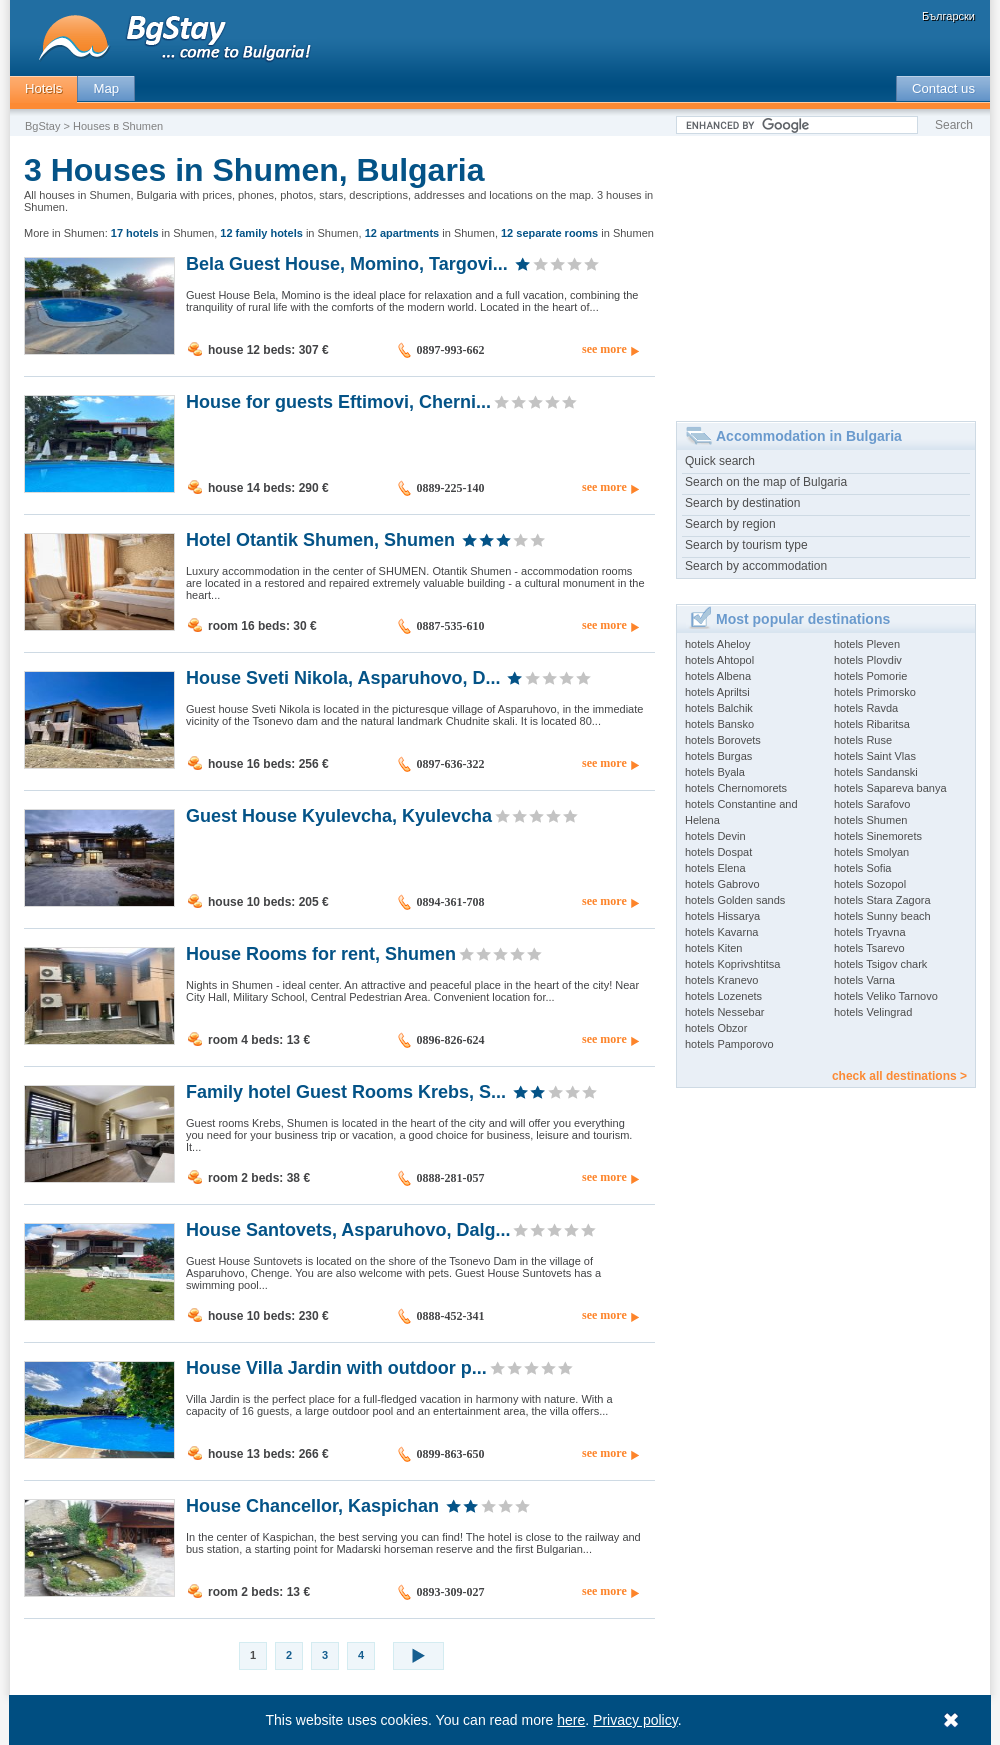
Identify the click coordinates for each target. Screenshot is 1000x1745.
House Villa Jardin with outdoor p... (336, 1367)
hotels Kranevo (721, 980)
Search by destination (742, 503)
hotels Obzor (716, 1028)
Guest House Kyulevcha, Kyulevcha (339, 815)
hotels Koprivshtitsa (732, 964)
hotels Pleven (867, 644)
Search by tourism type (746, 545)
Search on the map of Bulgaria (766, 482)
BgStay (42, 126)
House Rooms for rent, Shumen (321, 953)
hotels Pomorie (870, 676)
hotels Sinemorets (878, 836)
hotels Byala (715, 772)
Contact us (943, 88)
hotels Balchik (719, 708)
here (572, 1720)
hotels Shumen (870, 820)
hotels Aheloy (717, 644)
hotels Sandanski (876, 772)
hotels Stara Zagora (882, 900)
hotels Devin (715, 836)
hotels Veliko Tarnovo (886, 996)
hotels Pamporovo (729, 1044)
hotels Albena (718, 676)
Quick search (720, 461)
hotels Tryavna (870, 932)
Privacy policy (636, 1720)
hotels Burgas (718, 756)
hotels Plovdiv (868, 660)
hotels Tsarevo (869, 948)
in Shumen (162, 233)
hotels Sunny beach (882, 916)
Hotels (43, 88)
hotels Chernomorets (736, 788)
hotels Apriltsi (717, 692)
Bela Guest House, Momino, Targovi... (347, 263)
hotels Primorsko (875, 692)
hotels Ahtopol (719, 660)
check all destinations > (899, 1076)
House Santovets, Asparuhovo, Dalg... (348, 1229)
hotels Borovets (723, 740)
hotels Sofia (862, 868)
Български (948, 16)
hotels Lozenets (723, 996)
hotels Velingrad (873, 1012)
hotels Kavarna (721, 932)
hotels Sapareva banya (890, 788)
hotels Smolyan (871, 852)
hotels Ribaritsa (872, 724)
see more (604, 349)
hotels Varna (864, 980)
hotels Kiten (713, 948)
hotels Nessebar (725, 1012)
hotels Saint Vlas (875, 756)
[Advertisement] (826, 271)
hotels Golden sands (735, 900)
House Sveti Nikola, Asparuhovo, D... (343, 677)
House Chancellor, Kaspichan (312, 1505)
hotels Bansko (719, 724)
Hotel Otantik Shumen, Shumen (320, 539)
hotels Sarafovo (872, 804)
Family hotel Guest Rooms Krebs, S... (346, 1091)
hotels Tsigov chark (880, 964)
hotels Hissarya (722, 916)
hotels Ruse (863, 740)
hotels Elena (715, 868)
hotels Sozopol (870, 884)
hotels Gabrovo (722, 884)
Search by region (730, 524)
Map (106, 88)
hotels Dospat (718, 852)
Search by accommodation (756, 566)
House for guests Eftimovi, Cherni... (338, 401)
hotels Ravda (866, 708)
